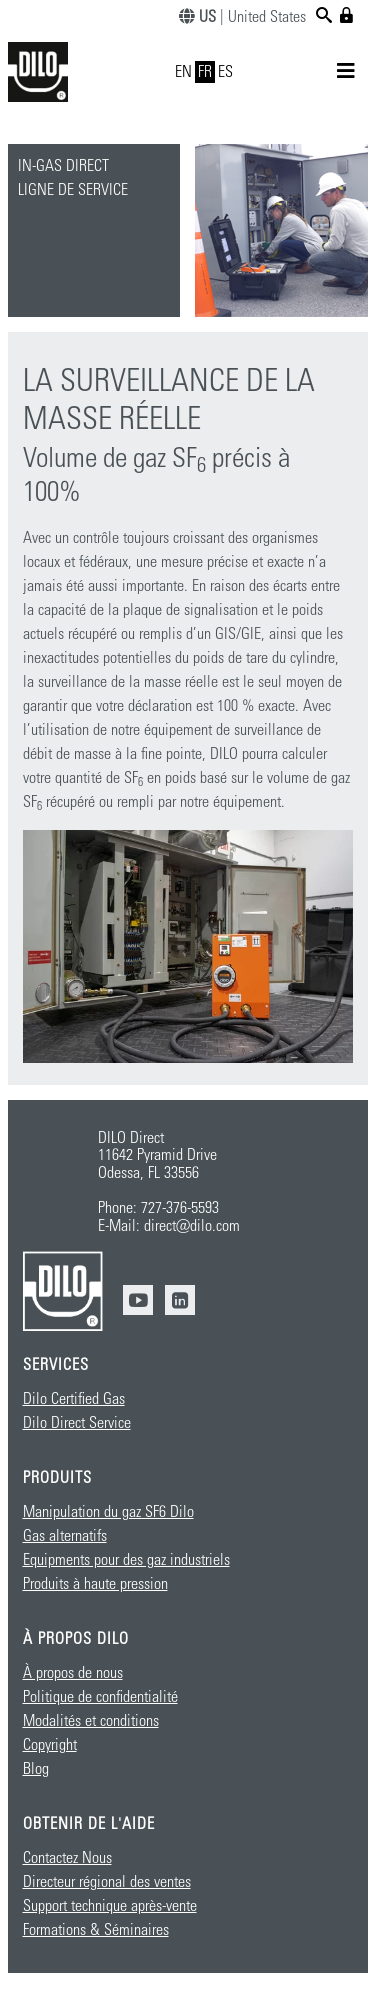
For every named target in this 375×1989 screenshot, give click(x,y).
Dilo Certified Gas (74, 1399)
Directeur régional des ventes (107, 1882)
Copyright (50, 1745)
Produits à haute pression (95, 1584)
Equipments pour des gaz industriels (126, 1560)
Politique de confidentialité (100, 1697)
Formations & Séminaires (96, 1930)
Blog (36, 1769)
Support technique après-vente (110, 1906)
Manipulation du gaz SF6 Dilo (108, 1512)
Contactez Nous (67, 1858)
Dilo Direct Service (77, 1423)
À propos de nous (73, 1673)
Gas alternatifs (65, 1536)
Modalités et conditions (91, 1721)
